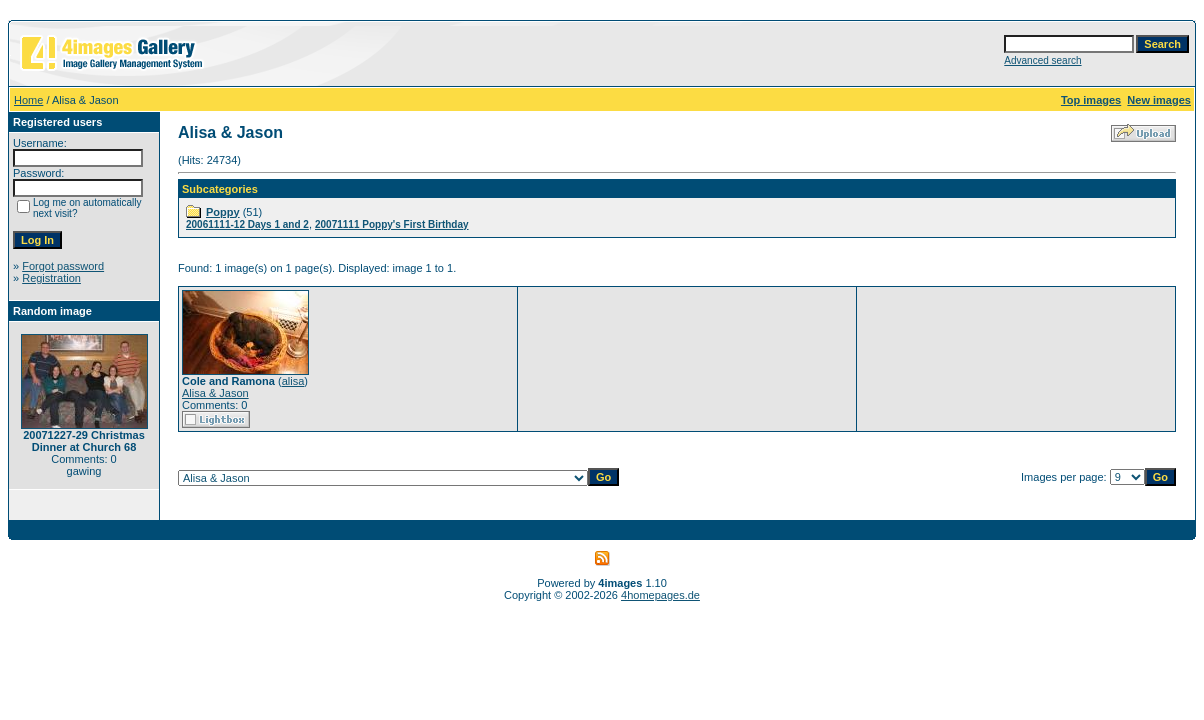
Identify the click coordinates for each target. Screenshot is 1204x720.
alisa (293, 381)
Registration (51, 278)
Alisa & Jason (215, 393)
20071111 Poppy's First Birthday (392, 224)
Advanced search (1042, 60)
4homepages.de (660, 595)
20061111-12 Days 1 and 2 (247, 224)
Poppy (223, 212)
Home (28, 100)
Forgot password (63, 266)
